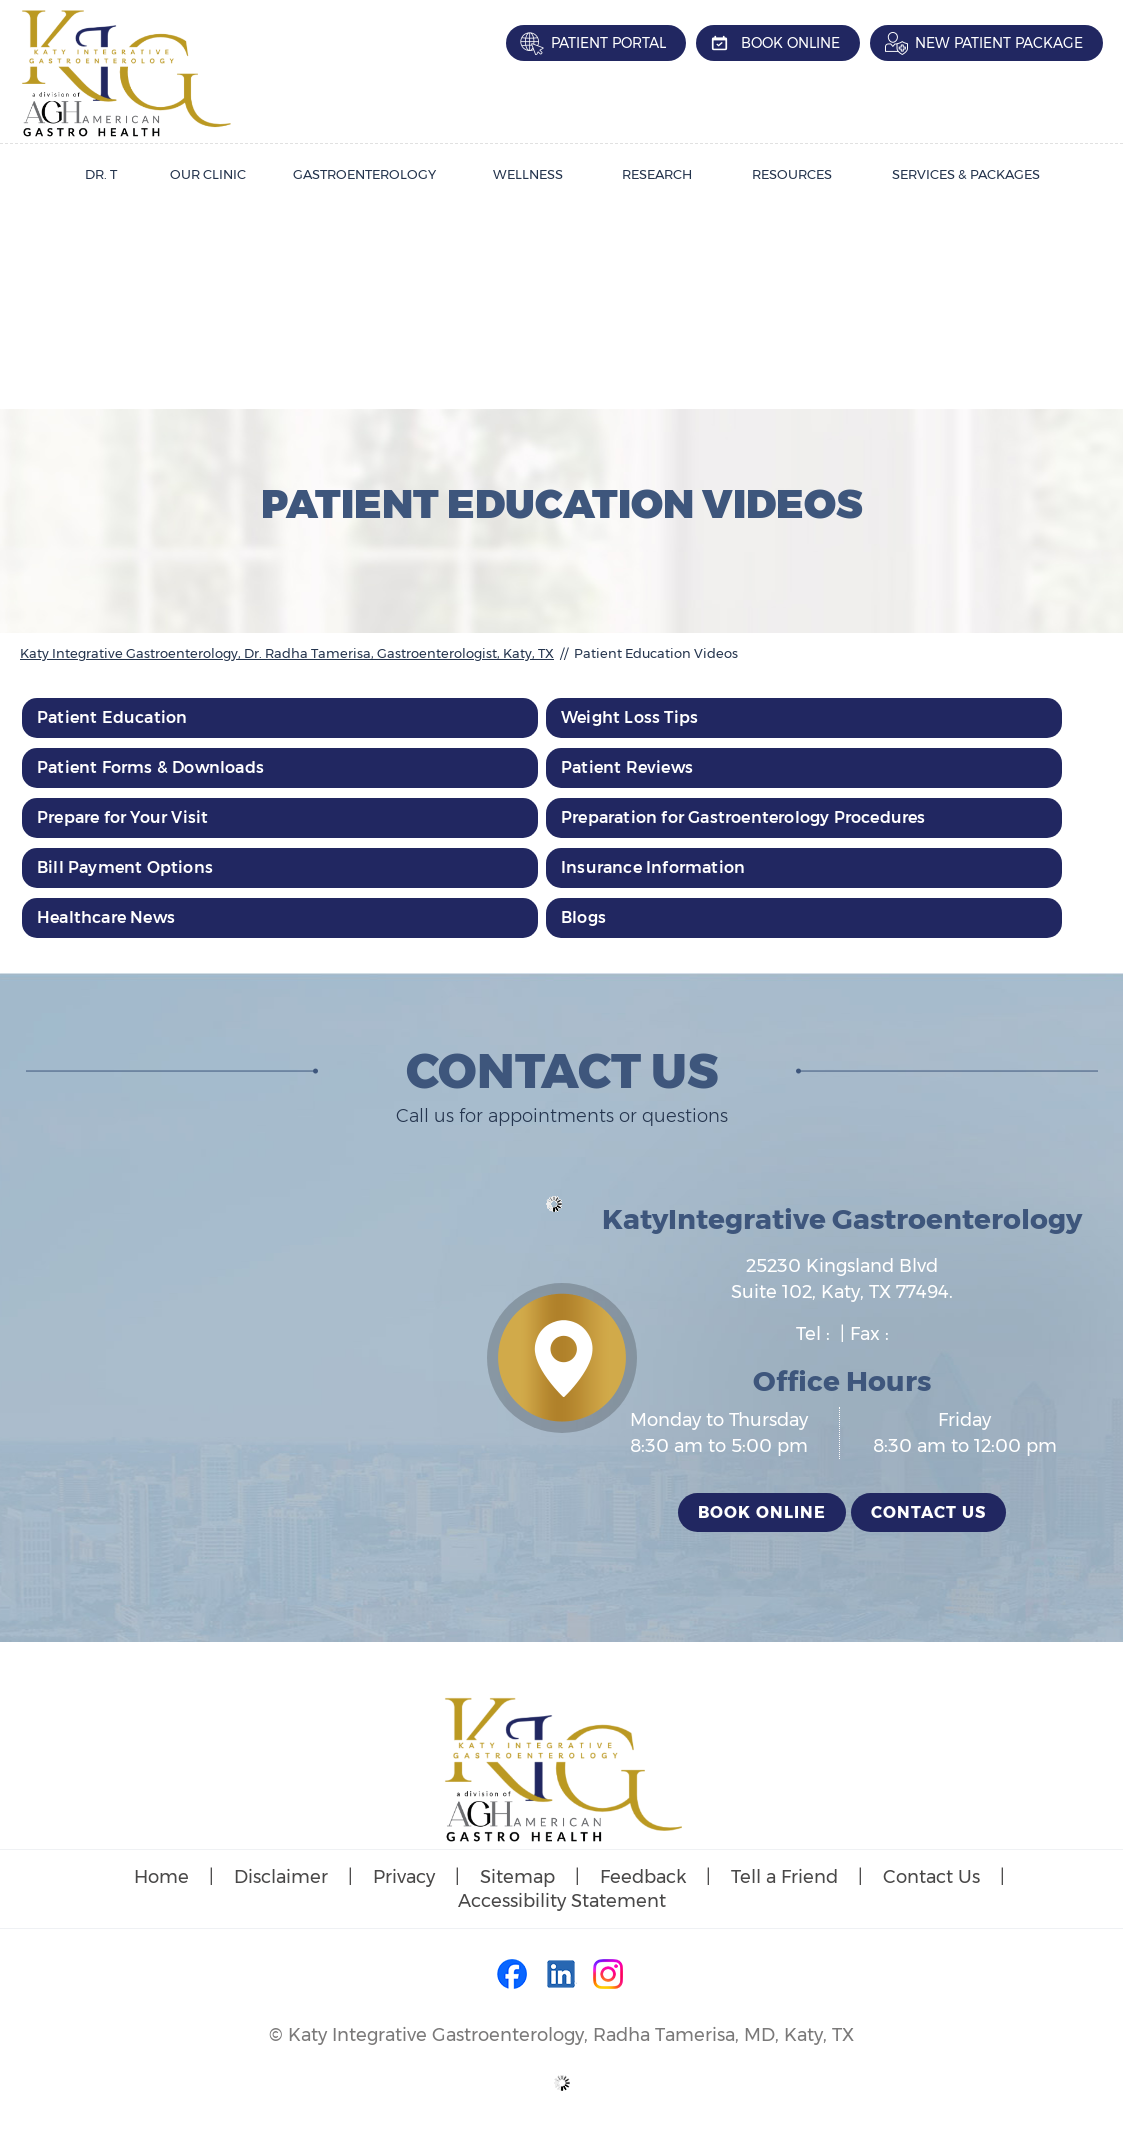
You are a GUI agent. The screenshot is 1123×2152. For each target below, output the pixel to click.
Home (161, 1877)
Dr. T (101, 174)
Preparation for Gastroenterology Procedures (743, 817)
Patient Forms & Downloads (150, 767)
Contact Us (928, 1512)
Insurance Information (653, 867)
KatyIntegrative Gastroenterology (842, 1219)
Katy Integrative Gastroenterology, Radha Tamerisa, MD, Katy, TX (571, 2035)
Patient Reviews (627, 767)
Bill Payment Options (125, 867)
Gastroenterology (364, 174)
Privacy (404, 1877)
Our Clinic (208, 174)
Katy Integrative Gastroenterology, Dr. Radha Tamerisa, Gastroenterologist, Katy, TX (287, 653)
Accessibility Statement (562, 1901)
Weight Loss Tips (629, 717)
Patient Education (112, 717)
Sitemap (517, 1877)
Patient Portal (608, 43)
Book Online (790, 43)
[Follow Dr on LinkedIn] (562, 1976)
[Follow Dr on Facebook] (514, 1976)
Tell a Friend (784, 1877)
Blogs (583, 917)
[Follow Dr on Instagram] (609, 1976)
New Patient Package (999, 43)
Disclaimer (281, 1877)
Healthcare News (106, 917)
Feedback (643, 1877)
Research (657, 174)
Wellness (528, 174)
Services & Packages (966, 174)
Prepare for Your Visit (122, 817)
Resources (792, 174)
